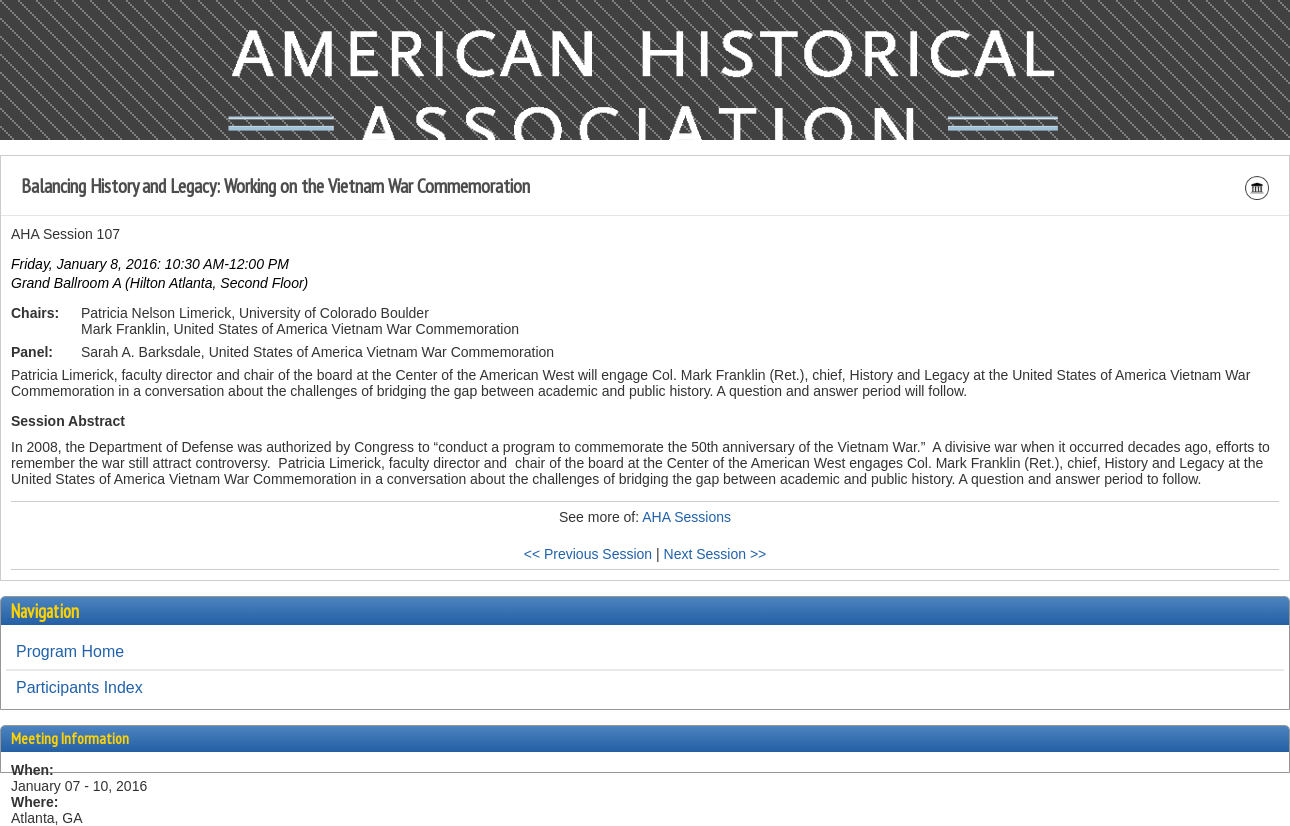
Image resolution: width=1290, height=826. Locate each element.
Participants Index (79, 687)
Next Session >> (715, 554)
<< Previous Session (588, 554)
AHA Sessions (686, 517)
